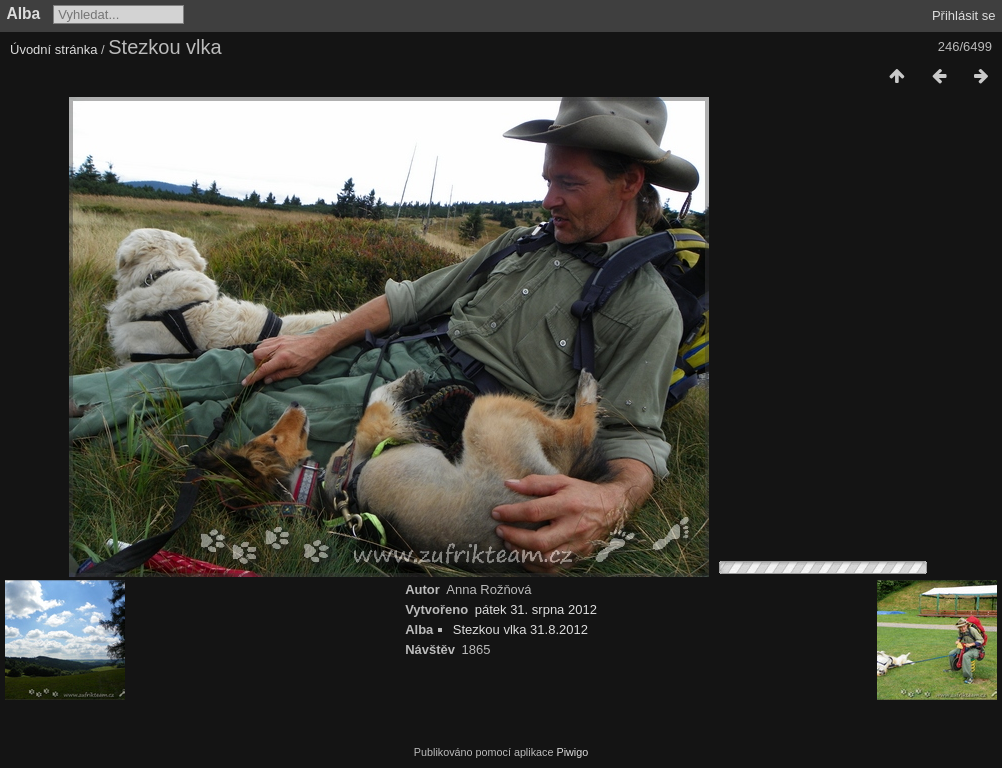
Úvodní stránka (53, 49)
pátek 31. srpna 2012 (536, 609)
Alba (24, 13)
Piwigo (572, 752)
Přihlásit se (964, 15)
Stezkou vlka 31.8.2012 (520, 629)
